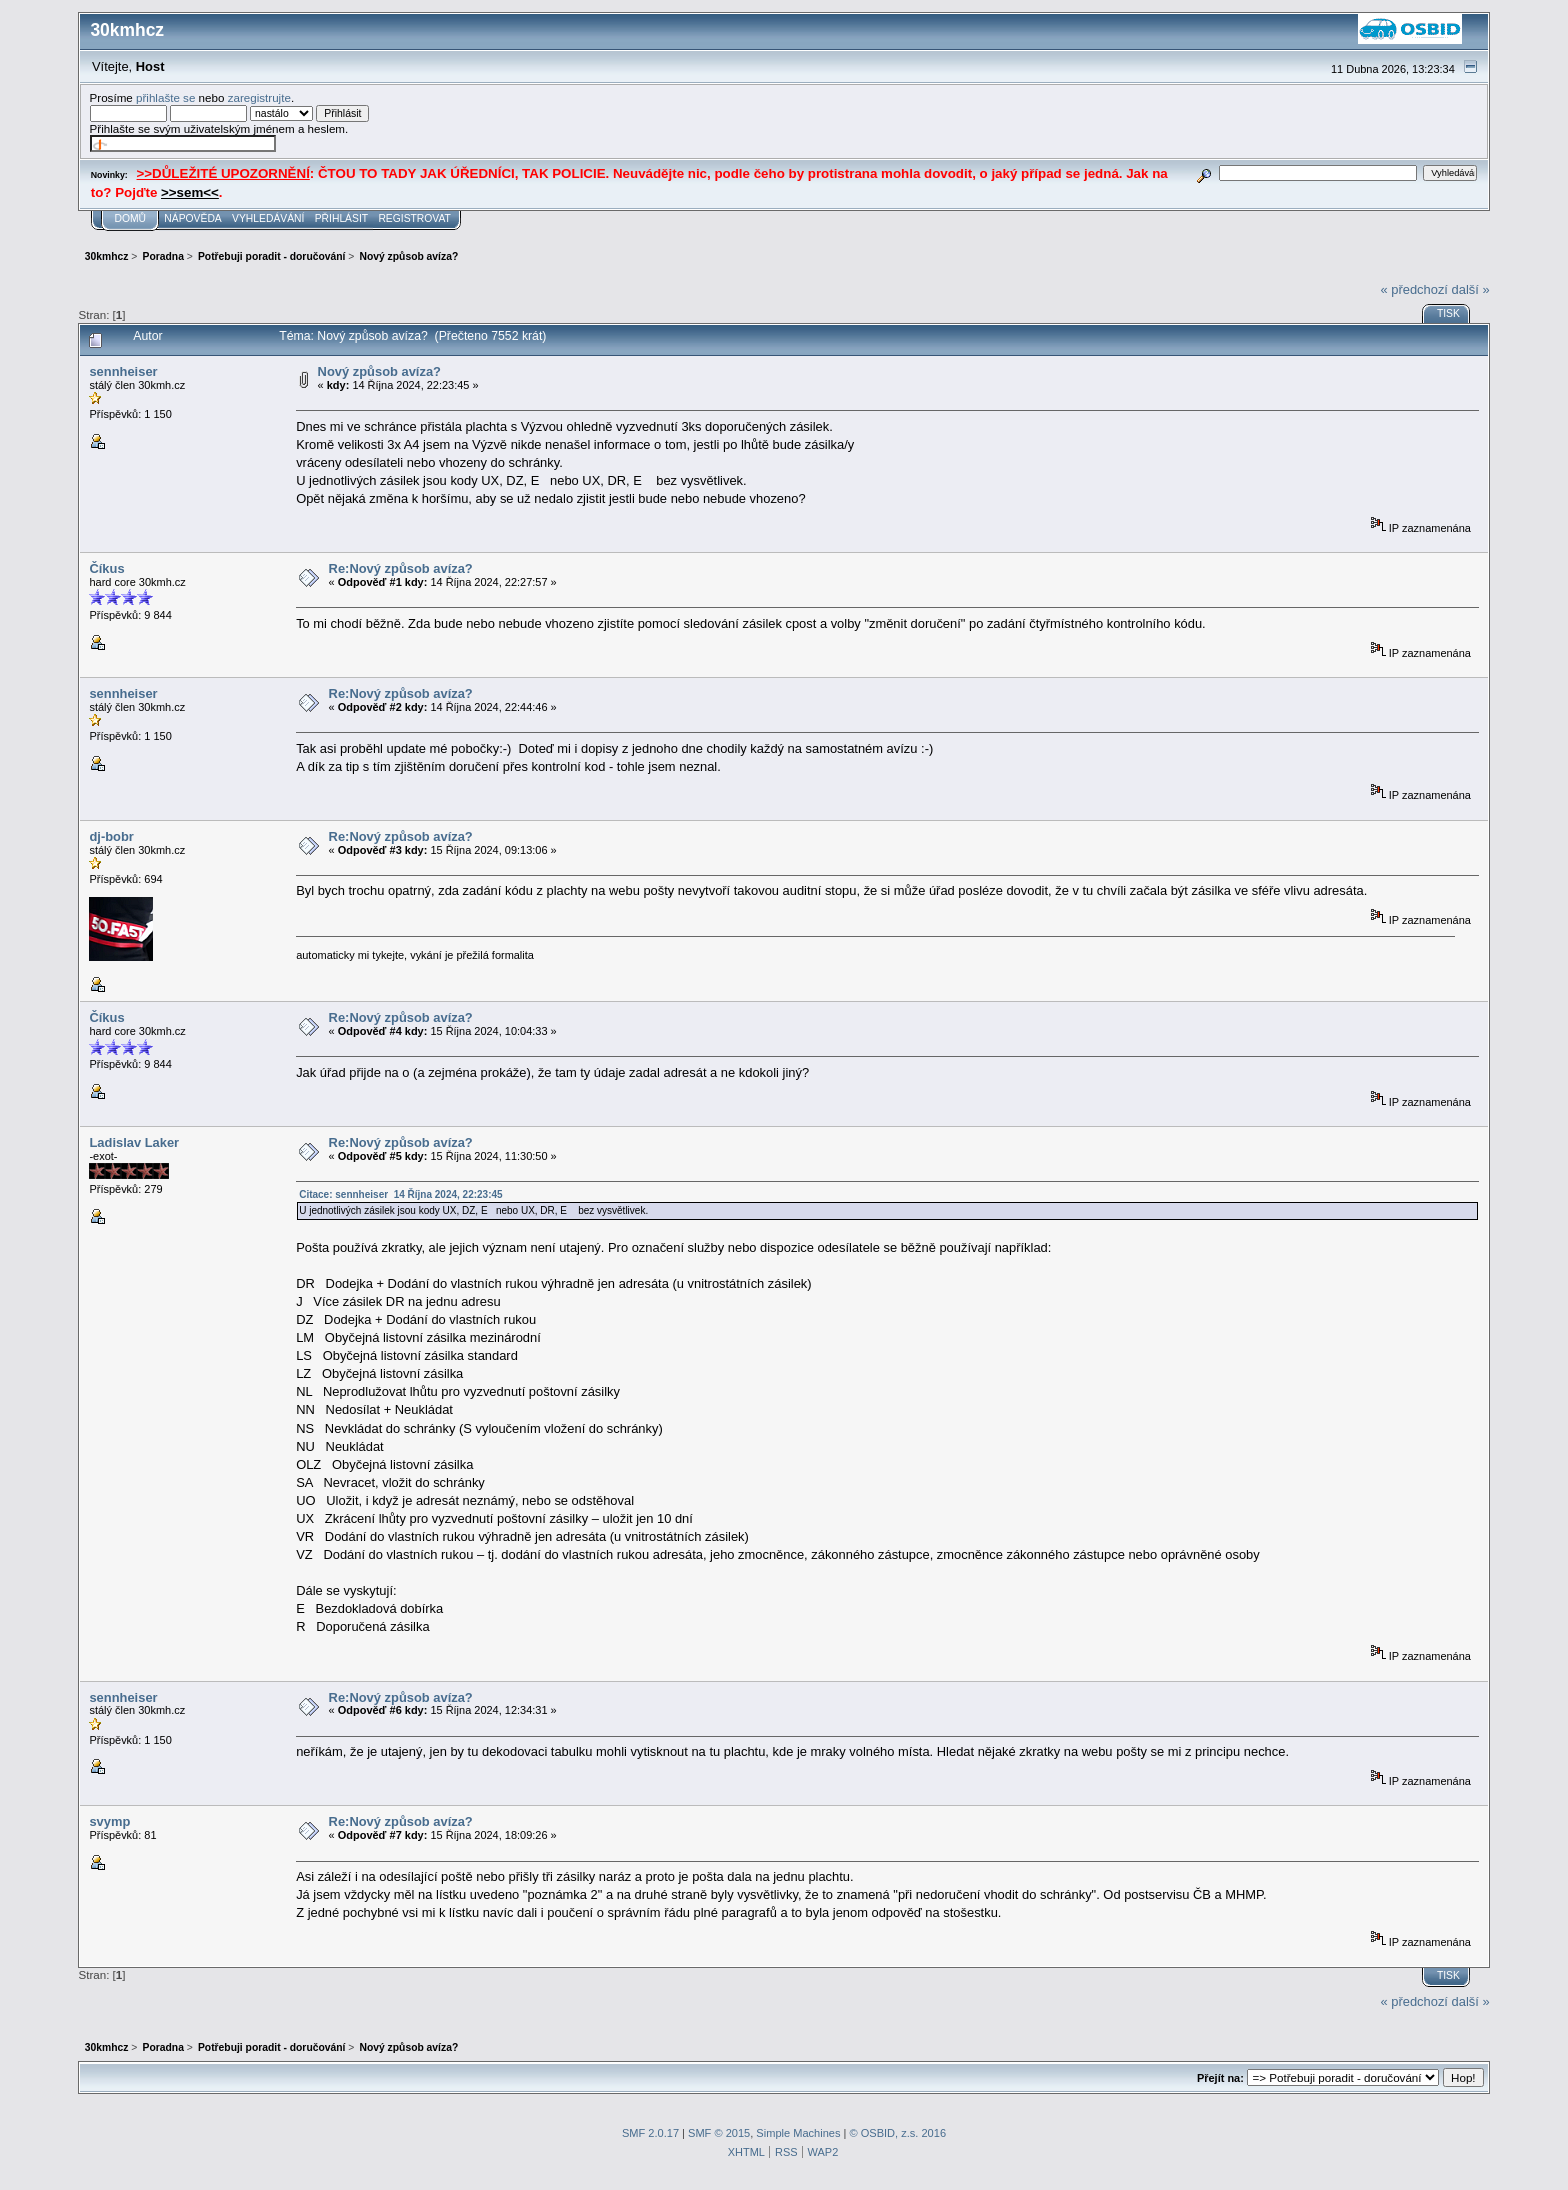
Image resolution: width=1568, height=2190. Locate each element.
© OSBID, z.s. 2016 (898, 2133)
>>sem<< (190, 192)
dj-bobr (111, 836)
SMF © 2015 (719, 2133)
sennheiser (123, 371)
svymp (109, 1821)
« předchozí (1414, 289)
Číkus (106, 568)
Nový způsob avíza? (379, 371)
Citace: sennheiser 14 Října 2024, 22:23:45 (400, 1194)
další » (1471, 289)
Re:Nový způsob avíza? (401, 568)
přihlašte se (165, 97)
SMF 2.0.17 (650, 2133)
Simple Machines (798, 2133)
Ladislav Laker (134, 1142)
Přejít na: (1220, 2078)
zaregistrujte (259, 97)
